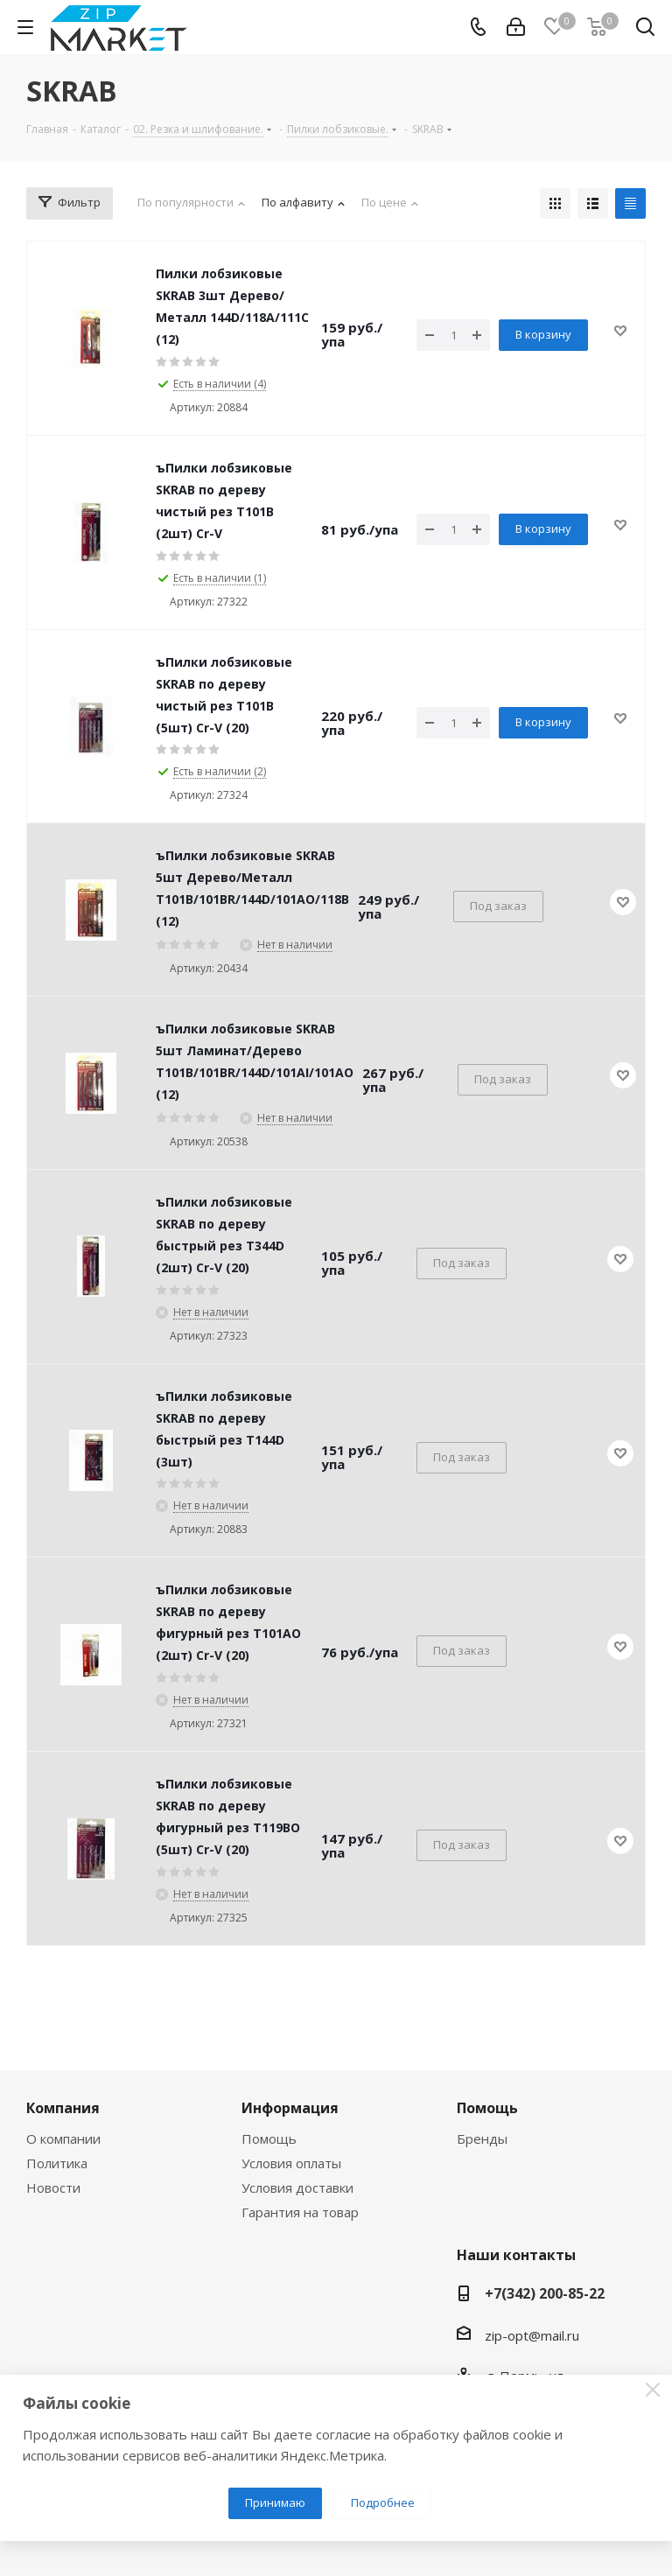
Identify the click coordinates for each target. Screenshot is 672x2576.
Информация (290, 2108)
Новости (53, 2187)
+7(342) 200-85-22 (545, 2293)
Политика (57, 2163)
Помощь (269, 2138)
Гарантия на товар (300, 2212)
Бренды (482, 2138)
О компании (63, 2138)
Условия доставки (298, 2187)
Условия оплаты (291, 2163)
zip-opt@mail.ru (532, 2335)
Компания (63, 2108)
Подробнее (383, 2502)
